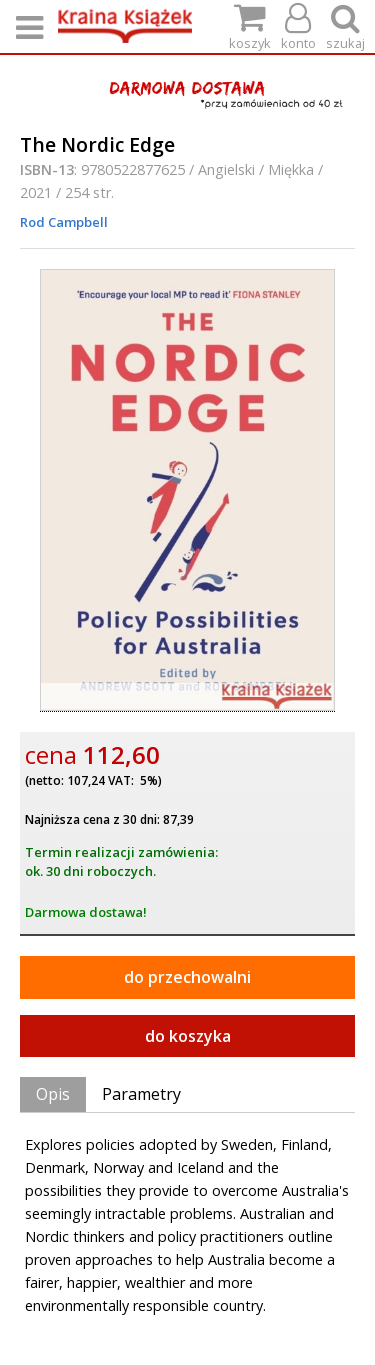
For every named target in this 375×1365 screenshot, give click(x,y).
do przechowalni (187, 977)
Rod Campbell (64, 222)
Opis (53, 1094)
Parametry (141, 1094)
